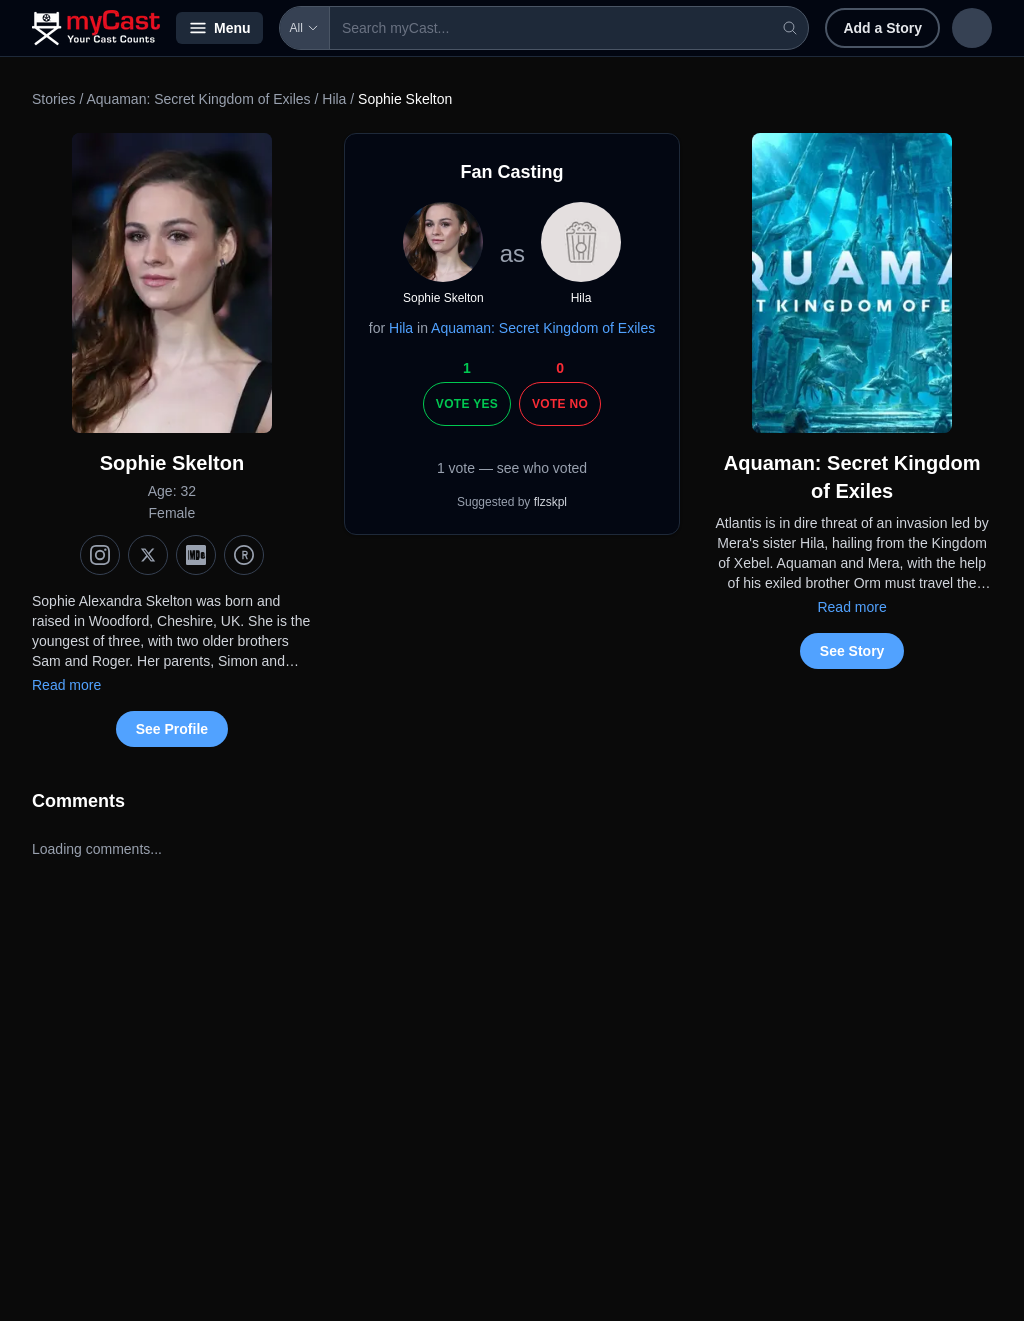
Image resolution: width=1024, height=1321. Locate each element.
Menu (219, 28)
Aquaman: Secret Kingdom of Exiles (198, 99)
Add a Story (752, 28)
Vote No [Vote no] (560, 404)
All (304, 28)
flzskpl (550, 502)
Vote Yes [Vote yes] (467, 404)
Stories (54, 99)
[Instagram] (100, 555)
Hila (334, 99)
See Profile (172, 729)
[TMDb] (244, 555)
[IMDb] (196, 555)
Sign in (861, 28)
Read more (66, 685)
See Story (852, 651)
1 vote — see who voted (512, 468)
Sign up (950, 28)
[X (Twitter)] (148, 555)
